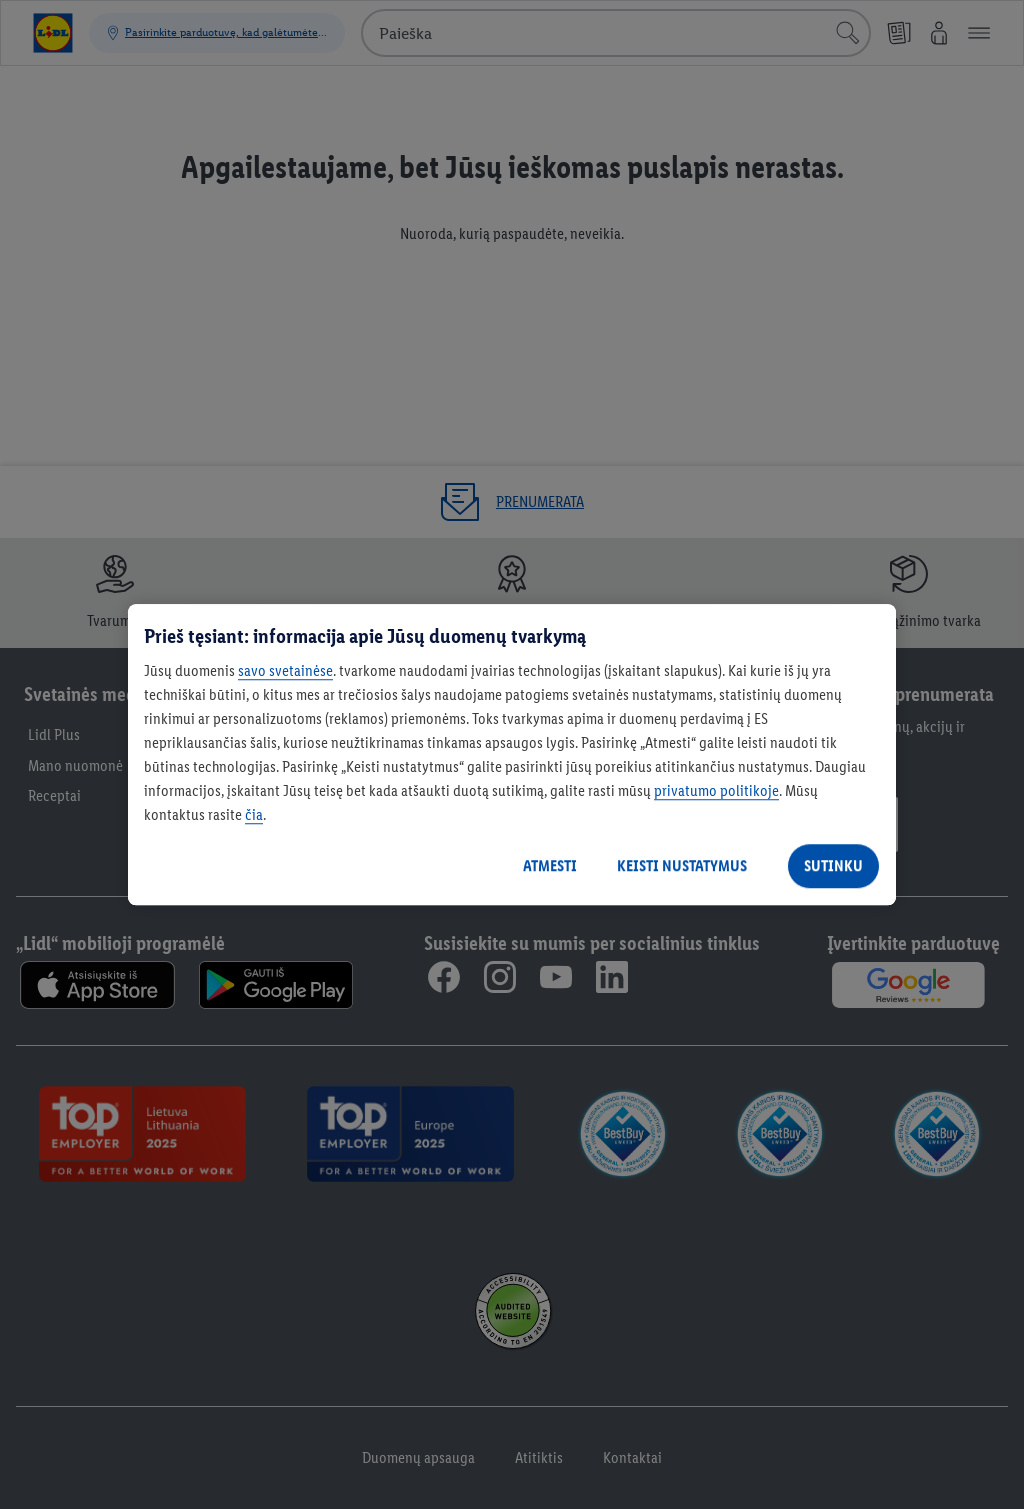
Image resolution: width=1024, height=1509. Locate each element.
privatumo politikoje (716, 790)
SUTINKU (833, 865)
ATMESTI (550, 865)
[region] (512, 755)
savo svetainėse (285, 670)
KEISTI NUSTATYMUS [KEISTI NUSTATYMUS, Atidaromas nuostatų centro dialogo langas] (682, 865)
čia (254, 814)
